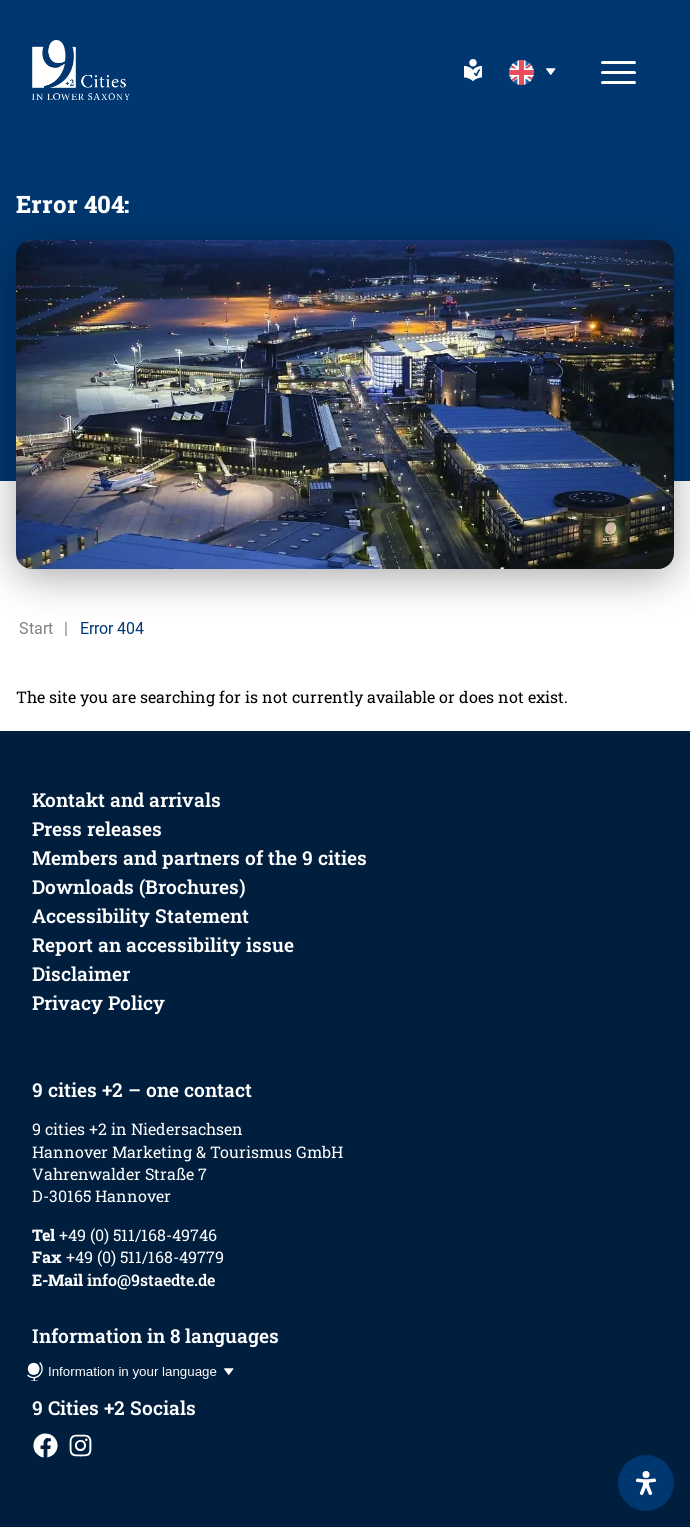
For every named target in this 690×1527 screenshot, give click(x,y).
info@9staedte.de (151, 1279)
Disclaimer (81, 973)
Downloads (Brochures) (139, 886)
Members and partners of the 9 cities (199, 857)
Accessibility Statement (140, 915)
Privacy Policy (98, 1002)
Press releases (97, 828)
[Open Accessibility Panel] (646, 1483)
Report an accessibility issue (163, 944)
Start (36, 628)
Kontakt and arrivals (126, 799)
